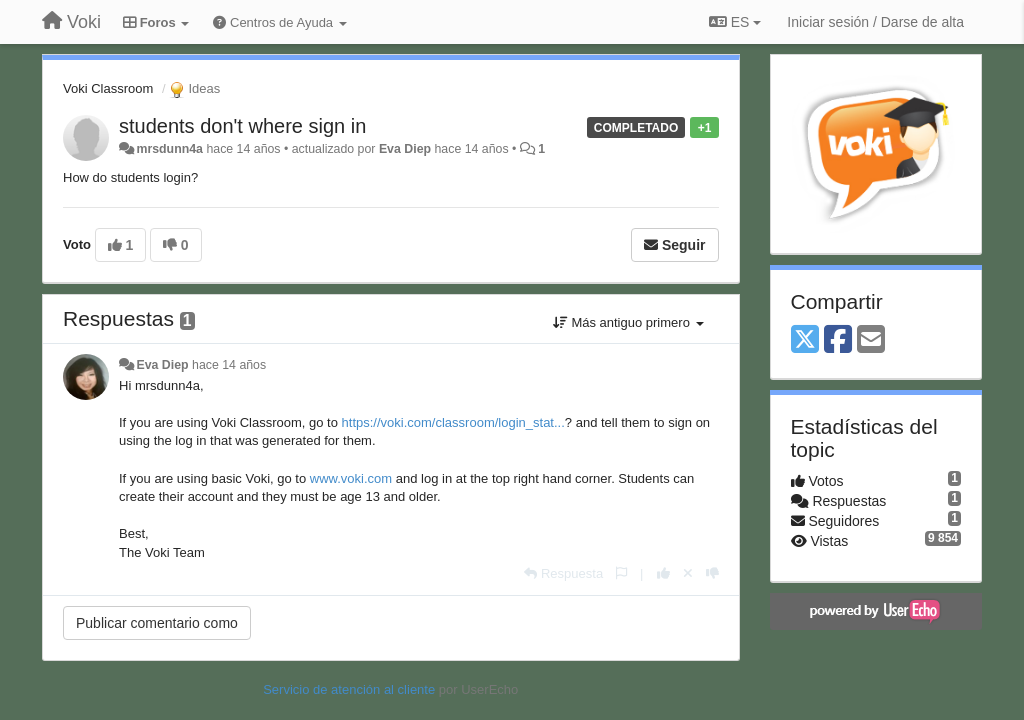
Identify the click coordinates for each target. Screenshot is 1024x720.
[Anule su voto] (688, 573)
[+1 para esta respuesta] (663, 573)
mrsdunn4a (169, 149)
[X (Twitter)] (805, 340)
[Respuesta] (563, 573)
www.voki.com (351, 478)
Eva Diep (405, 149)
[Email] (871, 340)
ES (735, 22)
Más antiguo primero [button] (628, 322)
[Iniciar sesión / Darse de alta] (875, 22)
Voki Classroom (108, 88)
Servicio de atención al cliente (351, 689)
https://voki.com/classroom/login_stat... (453, 422)
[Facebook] (838, 340)
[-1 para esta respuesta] (712, 573)
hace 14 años (229, 365)
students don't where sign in (242, 126)
